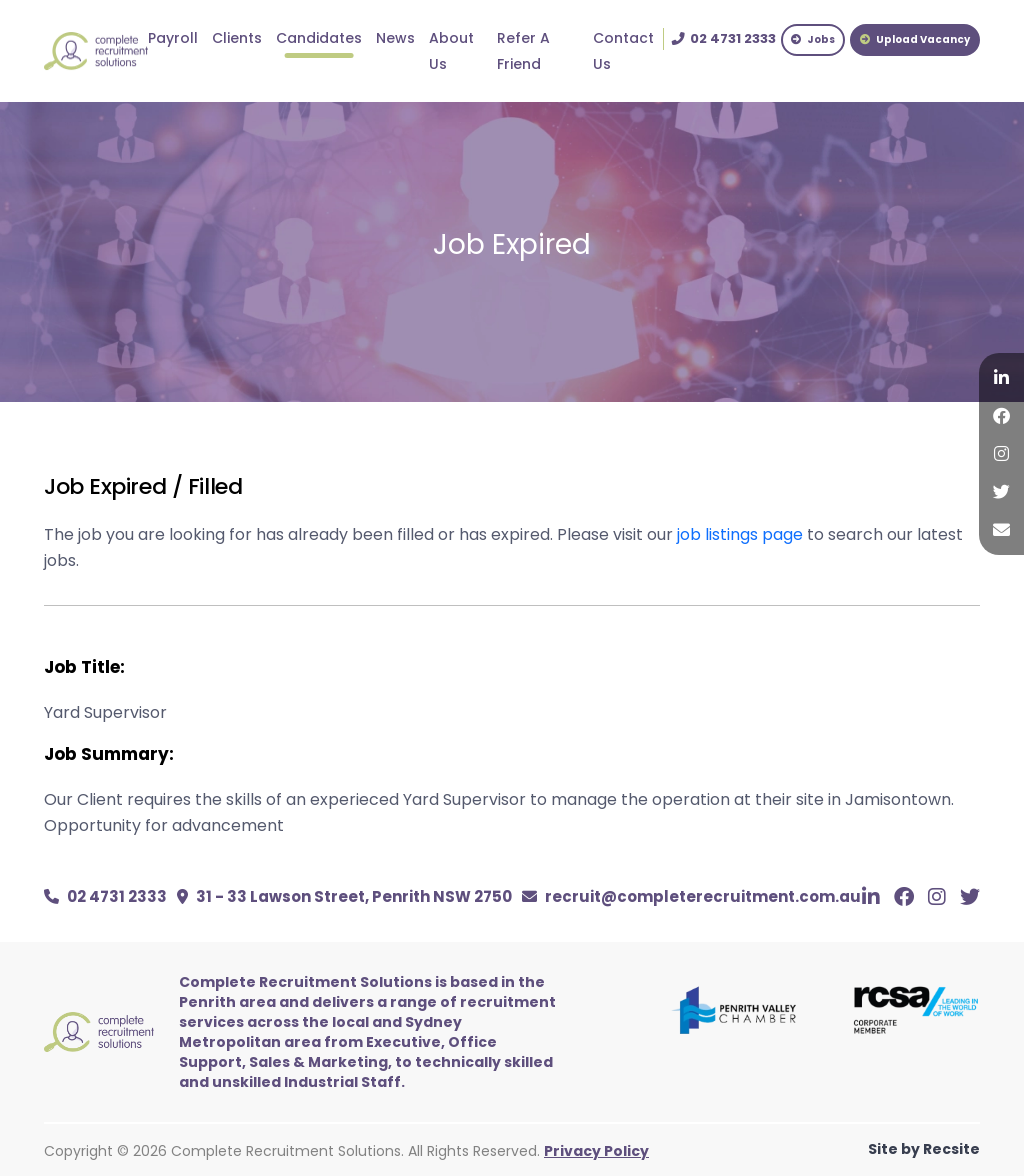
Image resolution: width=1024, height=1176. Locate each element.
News (395, 38)
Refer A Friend (523, 51)
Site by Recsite (924, 1149)
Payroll (173, 38)
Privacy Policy (596, 1151)
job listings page (740, 534)
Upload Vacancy (915, 39)
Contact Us (623, 51)
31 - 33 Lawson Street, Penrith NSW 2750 (344, 896)
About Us (451, 51)
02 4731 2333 (105, 896)
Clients (237, 38)
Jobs (813, 39)
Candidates (319, 38)
